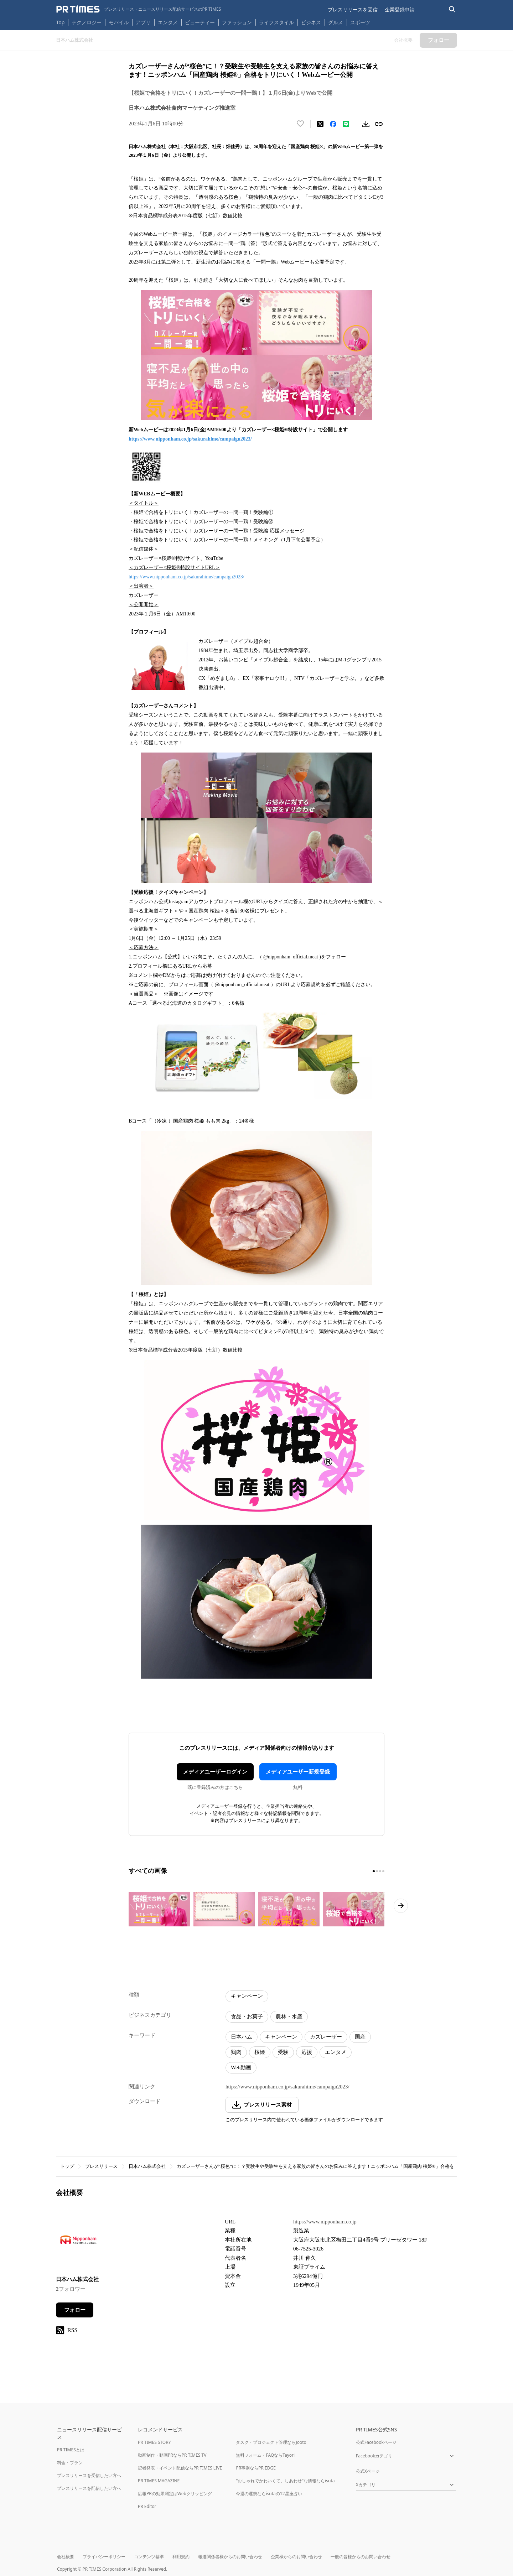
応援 (306, 2052)
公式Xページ (368, 2471)
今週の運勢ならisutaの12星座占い (269, 2494)
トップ (67, 2166)
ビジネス (311, 22)
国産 (360, 2037)
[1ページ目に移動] (374, 1871)
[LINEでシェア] (346, 124)
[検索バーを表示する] (452, 9)
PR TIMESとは (70, 2450)
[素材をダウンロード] (366, 124)
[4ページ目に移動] (383, 1871)
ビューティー (200, 22)
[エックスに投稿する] (320, 124)
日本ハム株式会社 (147, 2166)
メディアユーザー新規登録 (298, 1772)
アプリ (143, 22)
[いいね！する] (300, 124)
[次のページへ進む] (401, 1906)
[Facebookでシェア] (333, 124)
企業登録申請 (400, 9)
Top (60, 22)
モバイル (119, 22)
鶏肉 (236, 2052)
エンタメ (168, 22)
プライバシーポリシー (104, 2557)
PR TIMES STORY (154, 2442)
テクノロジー (87, 22)
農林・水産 (289, 2016)
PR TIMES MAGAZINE (159, 2481)
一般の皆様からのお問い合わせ (360, 2557)
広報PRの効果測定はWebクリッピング (175, 2494)
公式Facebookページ (376, 2442)
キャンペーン (247, 1996)
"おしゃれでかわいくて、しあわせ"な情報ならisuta (285, 2481)
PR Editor (147, 2506)
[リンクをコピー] (378, 124)
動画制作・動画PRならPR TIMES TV (172, 2455)
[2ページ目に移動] (377, 1871)
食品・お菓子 (247, 2016)
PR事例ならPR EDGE (255, 2468)
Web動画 (241, 2067)
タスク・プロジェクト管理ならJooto (271, 2442)
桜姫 (259, 2052)
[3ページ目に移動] (380, 1871)
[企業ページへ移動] (78, 2241)
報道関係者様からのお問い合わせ (230, 2557)
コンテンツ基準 (149, 2557)
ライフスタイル (276, 22)
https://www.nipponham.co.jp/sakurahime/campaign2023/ (190, 439)
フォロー (75, 2310)
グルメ (335, 22)
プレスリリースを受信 (353, 9)
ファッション (237, 22)
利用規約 (181, 2557)
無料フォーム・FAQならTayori (265, 2455)
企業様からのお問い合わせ (296, 2557)
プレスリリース (101, 2166)
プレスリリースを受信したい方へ (89, 2475)
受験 (283, 2052)
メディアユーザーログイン (215, 1772)
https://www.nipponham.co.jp (325, 2221)
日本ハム (241, 2037)
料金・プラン (70, 2463)
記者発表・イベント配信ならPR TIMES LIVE (180, 2468)
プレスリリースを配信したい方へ (89, 2488)
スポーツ (360, 22)
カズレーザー (326, 2037)
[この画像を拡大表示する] (159, 1909)
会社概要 (65, 2557)
